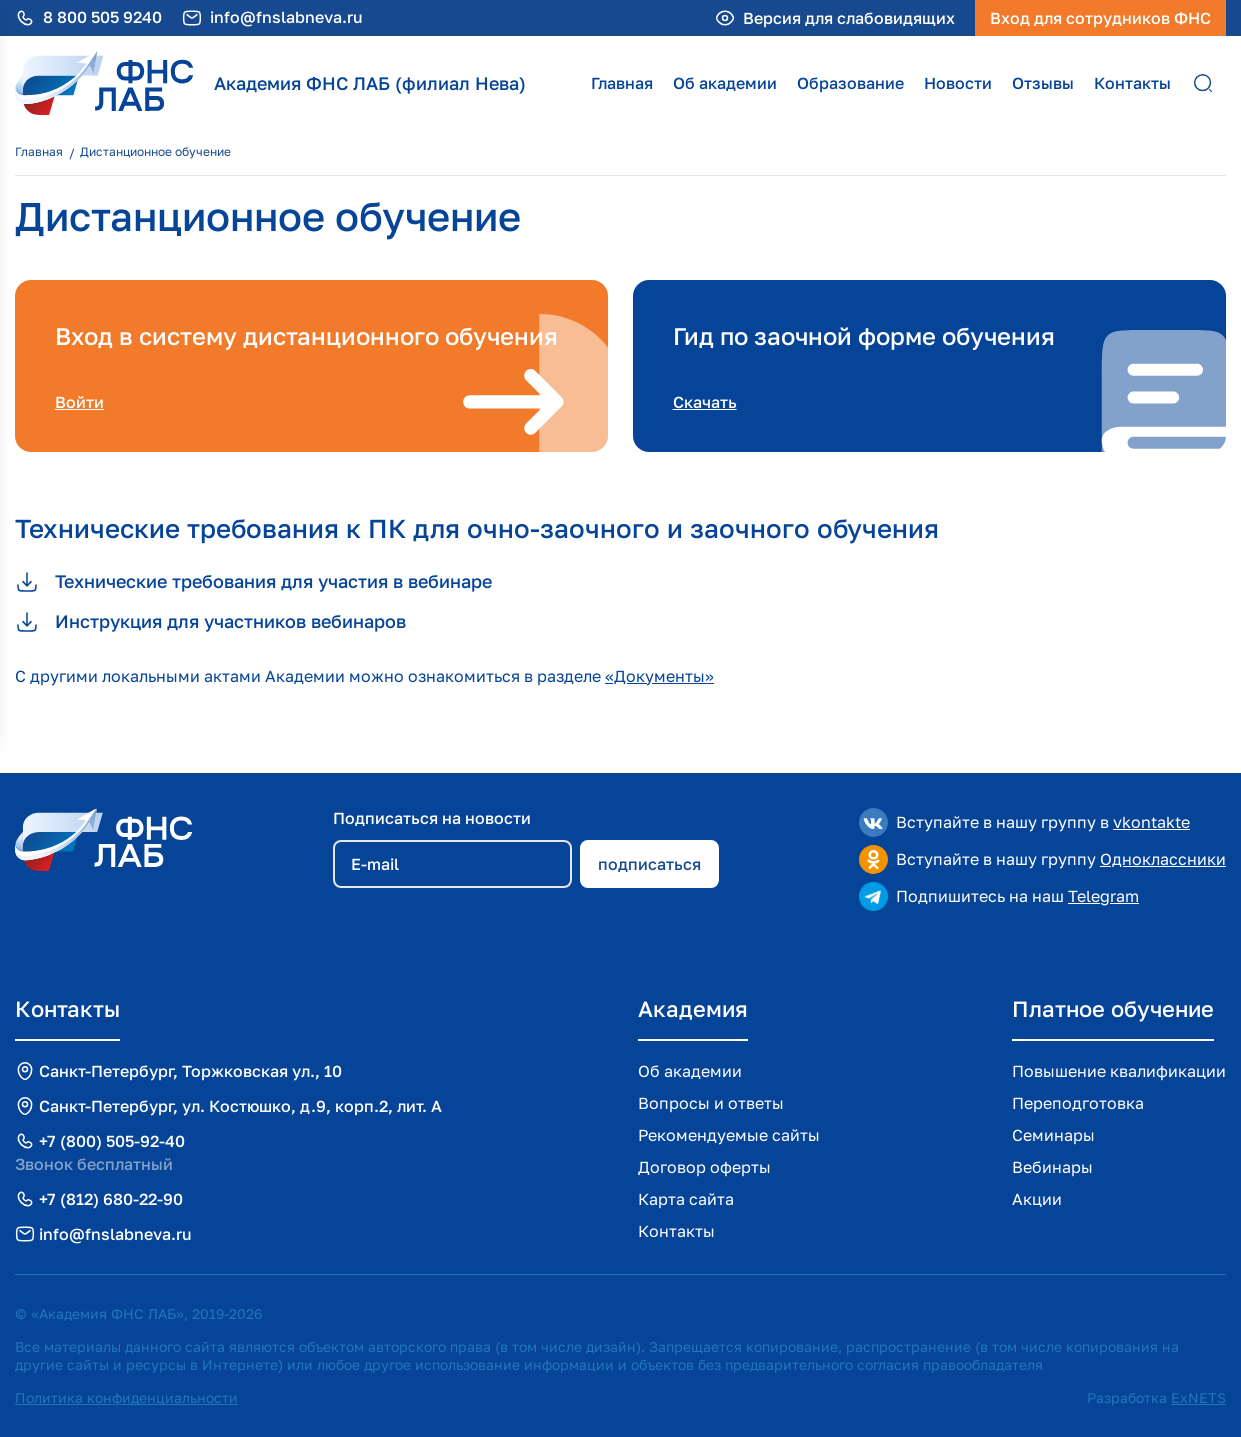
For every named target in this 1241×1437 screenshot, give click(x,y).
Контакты (1132, 83)
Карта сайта (686, 1199)
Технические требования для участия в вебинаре (253, 582)
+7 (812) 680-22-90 (111, 1199)
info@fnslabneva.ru (286, 17)
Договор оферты (704, 1167)
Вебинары (1052, 1167)
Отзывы (1043, 83)
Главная (622, 83)
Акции (1037, 1199)
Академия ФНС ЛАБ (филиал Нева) (370, 83)
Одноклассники (1163, 859)
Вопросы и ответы (711, 1103)
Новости (958, 83)
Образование (850, 83)
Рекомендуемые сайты (729, 1135)
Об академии (725, 83)
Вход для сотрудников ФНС (1100, 18)
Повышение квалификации (1119, 1071)
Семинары (1053, 1135)
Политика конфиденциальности (126, 1397)
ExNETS (1198, 1397)
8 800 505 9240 (102, 17)
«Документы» (659, 676)
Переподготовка (1078, 1103)
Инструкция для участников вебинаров (210, 622)
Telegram (1103, 896)
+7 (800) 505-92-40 (112, 1141)
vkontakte (1151, 822)
